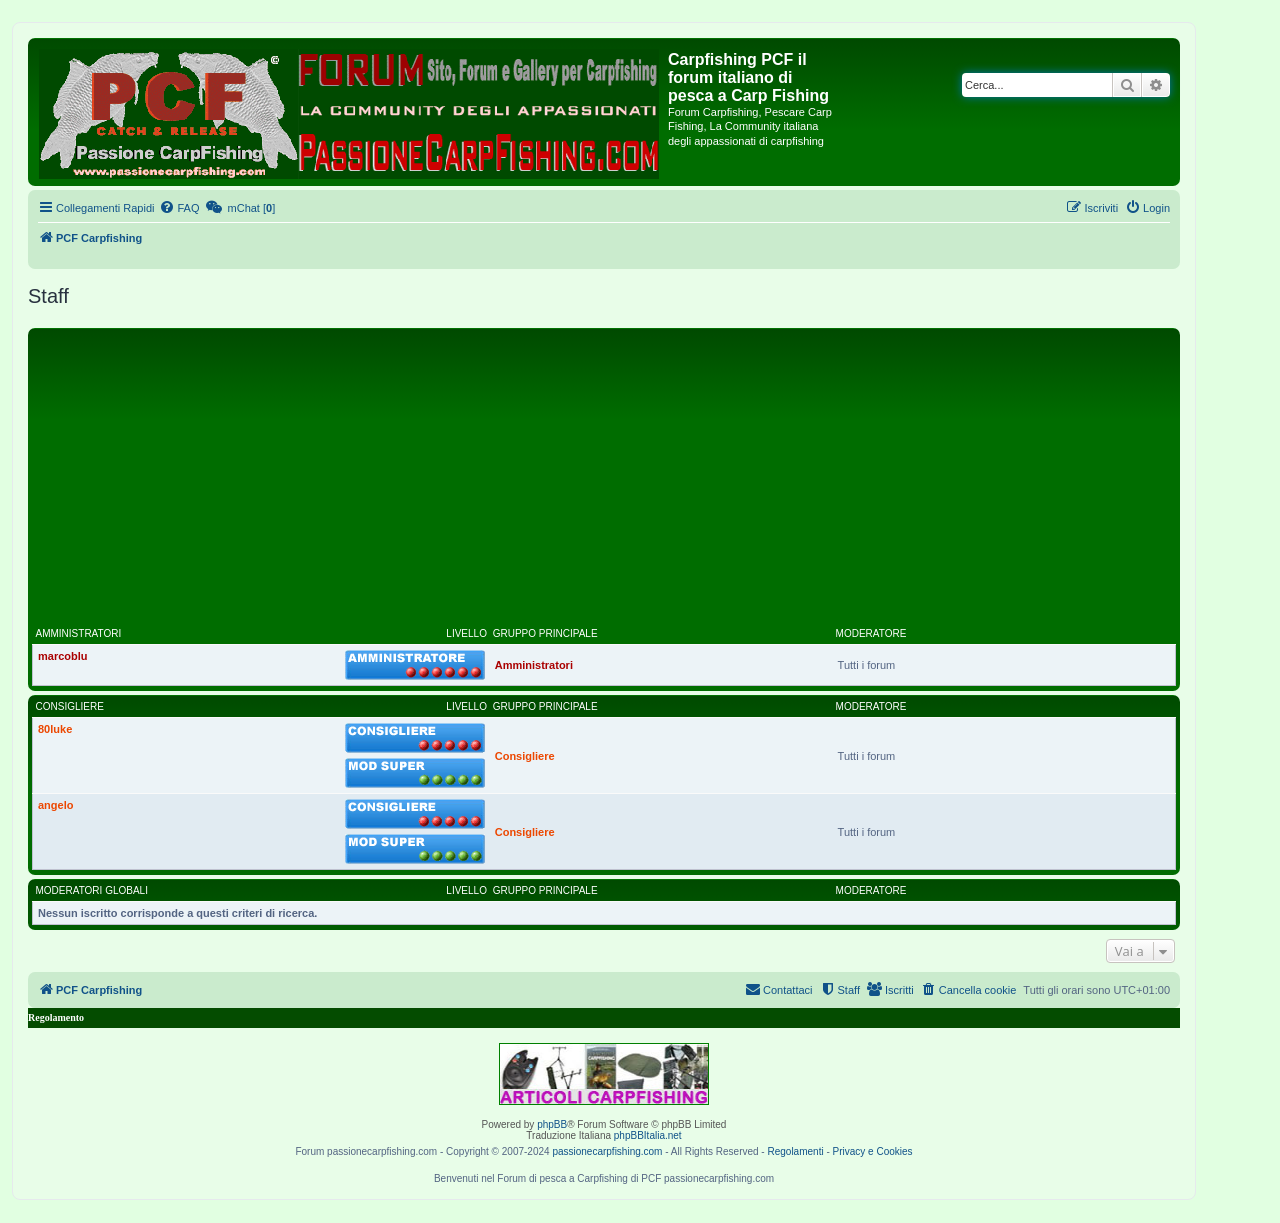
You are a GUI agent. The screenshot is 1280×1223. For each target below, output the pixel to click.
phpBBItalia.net (648, 1135)
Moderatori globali (92, 890)
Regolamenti (795, 1151)
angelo (55, 805)
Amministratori (79, 633)
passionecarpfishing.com (607, 1151)
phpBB (552, 1124)
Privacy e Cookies (873, 1151)
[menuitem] (179, 208)
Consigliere (70, 706)
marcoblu (63, 656)
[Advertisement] (604, 483)
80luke (55, 729)
